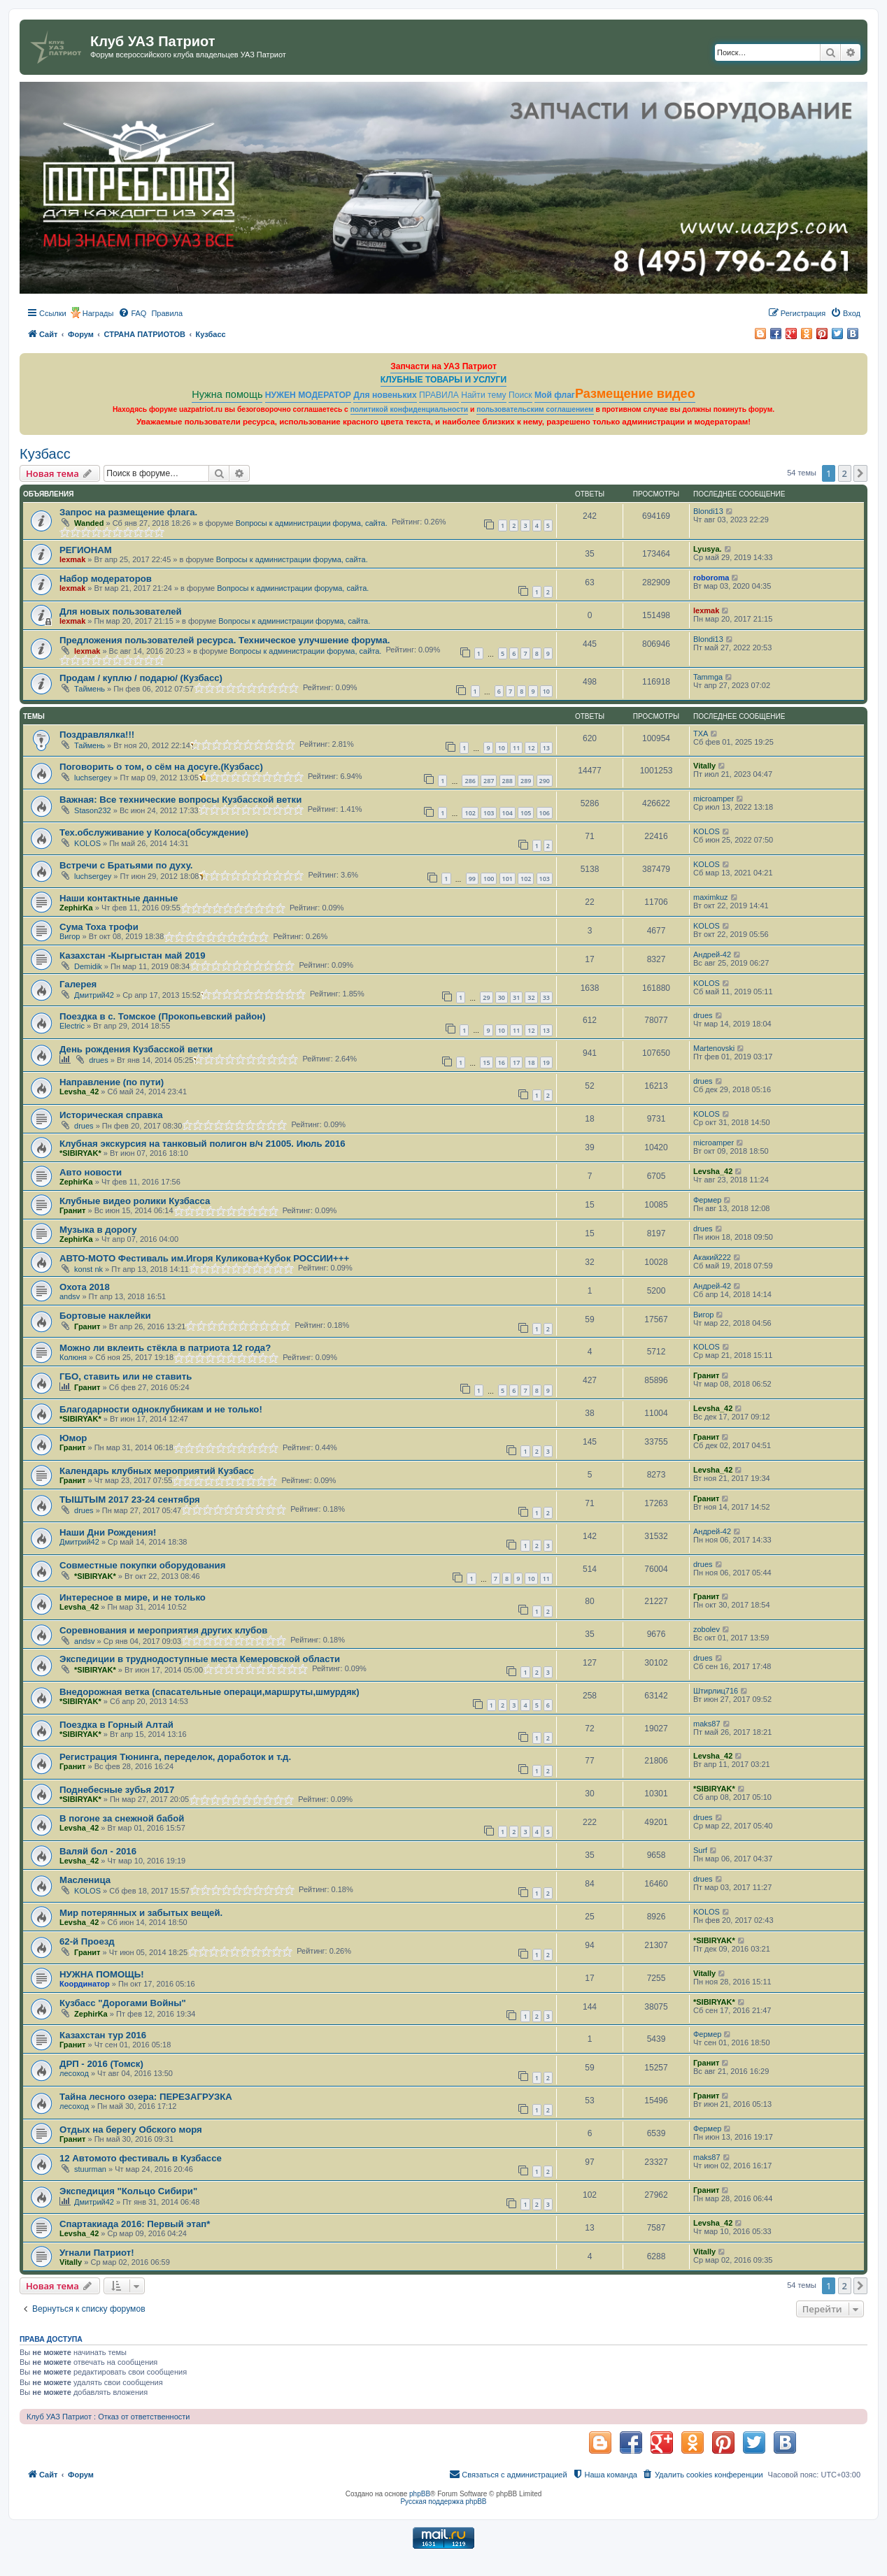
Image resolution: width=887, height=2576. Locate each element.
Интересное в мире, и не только (132, 1597)
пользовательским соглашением (534, 409)
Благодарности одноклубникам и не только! (160, 1409)
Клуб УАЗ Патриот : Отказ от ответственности (108, 2416)
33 (546, 997)
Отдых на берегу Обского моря (130, 2129)
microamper (713, 798)
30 (501, 997)
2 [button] (844, 473)
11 (516, 747)
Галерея (78, 984)
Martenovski (714, 1048)
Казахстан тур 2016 (102, 2035)
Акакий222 (712, 1257)
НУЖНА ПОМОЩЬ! (101, 1974)
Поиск (520, 395)
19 (546, 1062)
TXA (700, 733)
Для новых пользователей (120, 611)
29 (486, 997)
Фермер (707, 1200)
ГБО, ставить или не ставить (125, 1376)
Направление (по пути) (111, 1082)
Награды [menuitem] (98, 313)
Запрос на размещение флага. (128, 512)
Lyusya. (707, 549)
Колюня (73, 1357)
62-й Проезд (87, 1941)
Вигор (69, 936)
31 (516, 997)
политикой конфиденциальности (409, 409)
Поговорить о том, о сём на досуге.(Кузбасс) (161, 766)
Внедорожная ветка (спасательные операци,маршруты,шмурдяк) (209, 1692)
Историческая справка (111, 1115)
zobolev (706, 1629)
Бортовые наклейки (105, 1315)
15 (486, 1062)
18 (530, 1062)
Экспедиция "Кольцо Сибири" (128, 2191)
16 (501, 1062)
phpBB (419, 2494)
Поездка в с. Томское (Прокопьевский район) (162, 1016)
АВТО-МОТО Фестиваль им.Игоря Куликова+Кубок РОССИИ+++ (204, 1258)
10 (546, 691)
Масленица (85, 1880)
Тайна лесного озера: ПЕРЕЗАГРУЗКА (145, 2096)
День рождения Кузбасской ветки (136, 1049)
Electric (72, 1026)
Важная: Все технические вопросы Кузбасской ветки (180, 799)
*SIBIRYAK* (80, 1153)
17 (516, 1062)
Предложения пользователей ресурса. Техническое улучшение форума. (224, 640)
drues (703, 1015)
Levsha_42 (79, 1091)
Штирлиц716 (715, 1691)
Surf (700, 1850)
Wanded (89, 523)
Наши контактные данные (118, 898)
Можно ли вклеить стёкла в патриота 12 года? (165, 1348)
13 (546, 747)
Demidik (88, 966)
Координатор (84, 1984)
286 (469, 780)
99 (472, 878)
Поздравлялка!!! (96, 734)
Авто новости (90, 1172)
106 (544, 812)
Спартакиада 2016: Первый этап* (134, 2224)
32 (530, 997)
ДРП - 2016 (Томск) (101, 2064)
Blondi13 (708, 511)
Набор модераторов (105, 578)
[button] (860, 473)
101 (507, 878)
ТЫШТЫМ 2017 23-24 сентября (129, 1499)
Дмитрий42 (94, 995)
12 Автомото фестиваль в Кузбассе (140, 2158)
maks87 (707, 1723)
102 (469, 812)
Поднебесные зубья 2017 (116, 1789)
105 (525, 812)
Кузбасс (45, 453)
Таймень (89, 689)
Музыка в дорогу (98, 1229)
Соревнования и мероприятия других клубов (163, 1630)
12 (530, 747)
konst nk (88, 1269)
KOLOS (87, 843)
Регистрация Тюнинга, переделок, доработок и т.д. (175, 1757)
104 (507, 812)
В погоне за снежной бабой (121, 1818)
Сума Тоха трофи (99, 927)
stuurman (90, 2169)
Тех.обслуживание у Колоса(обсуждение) (153, 832)
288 (507, 780)
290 (544, 780)
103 (488, 812)
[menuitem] (132, 313)
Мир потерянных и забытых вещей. (140, 1913)
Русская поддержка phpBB (443, 2501)
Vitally (704, 765)
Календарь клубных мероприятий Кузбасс (156, 1471)
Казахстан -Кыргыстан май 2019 (132, 955)
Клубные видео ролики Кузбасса (134, 1201)
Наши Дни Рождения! (107, 1532)
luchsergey (92, 777)
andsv (69, 1296)
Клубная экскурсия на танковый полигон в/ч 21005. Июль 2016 (202, 1143)
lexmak (72, 559)
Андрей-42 (712, 954)
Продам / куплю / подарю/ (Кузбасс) (140, 678)
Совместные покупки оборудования (142, 1565)
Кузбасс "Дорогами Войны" (122, 2003)
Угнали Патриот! (96, 2252)
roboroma (711, 577)
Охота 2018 (84, 1287)
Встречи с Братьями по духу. (126, 865)
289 (525, 780)
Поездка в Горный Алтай (116, 1724)
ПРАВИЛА (439, 395)
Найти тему (483, 395)
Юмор (73, 1438)
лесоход (74, 2073)
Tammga (708, 677)
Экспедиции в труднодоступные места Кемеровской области (199, 1659)
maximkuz (710, 897)
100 (488, 878)
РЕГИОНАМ (85, 550)
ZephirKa (76, 907)
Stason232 (92, 810)
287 (488, 780)
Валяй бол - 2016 (97, 1851)
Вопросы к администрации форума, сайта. (312, 523)
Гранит (72, 1210)
